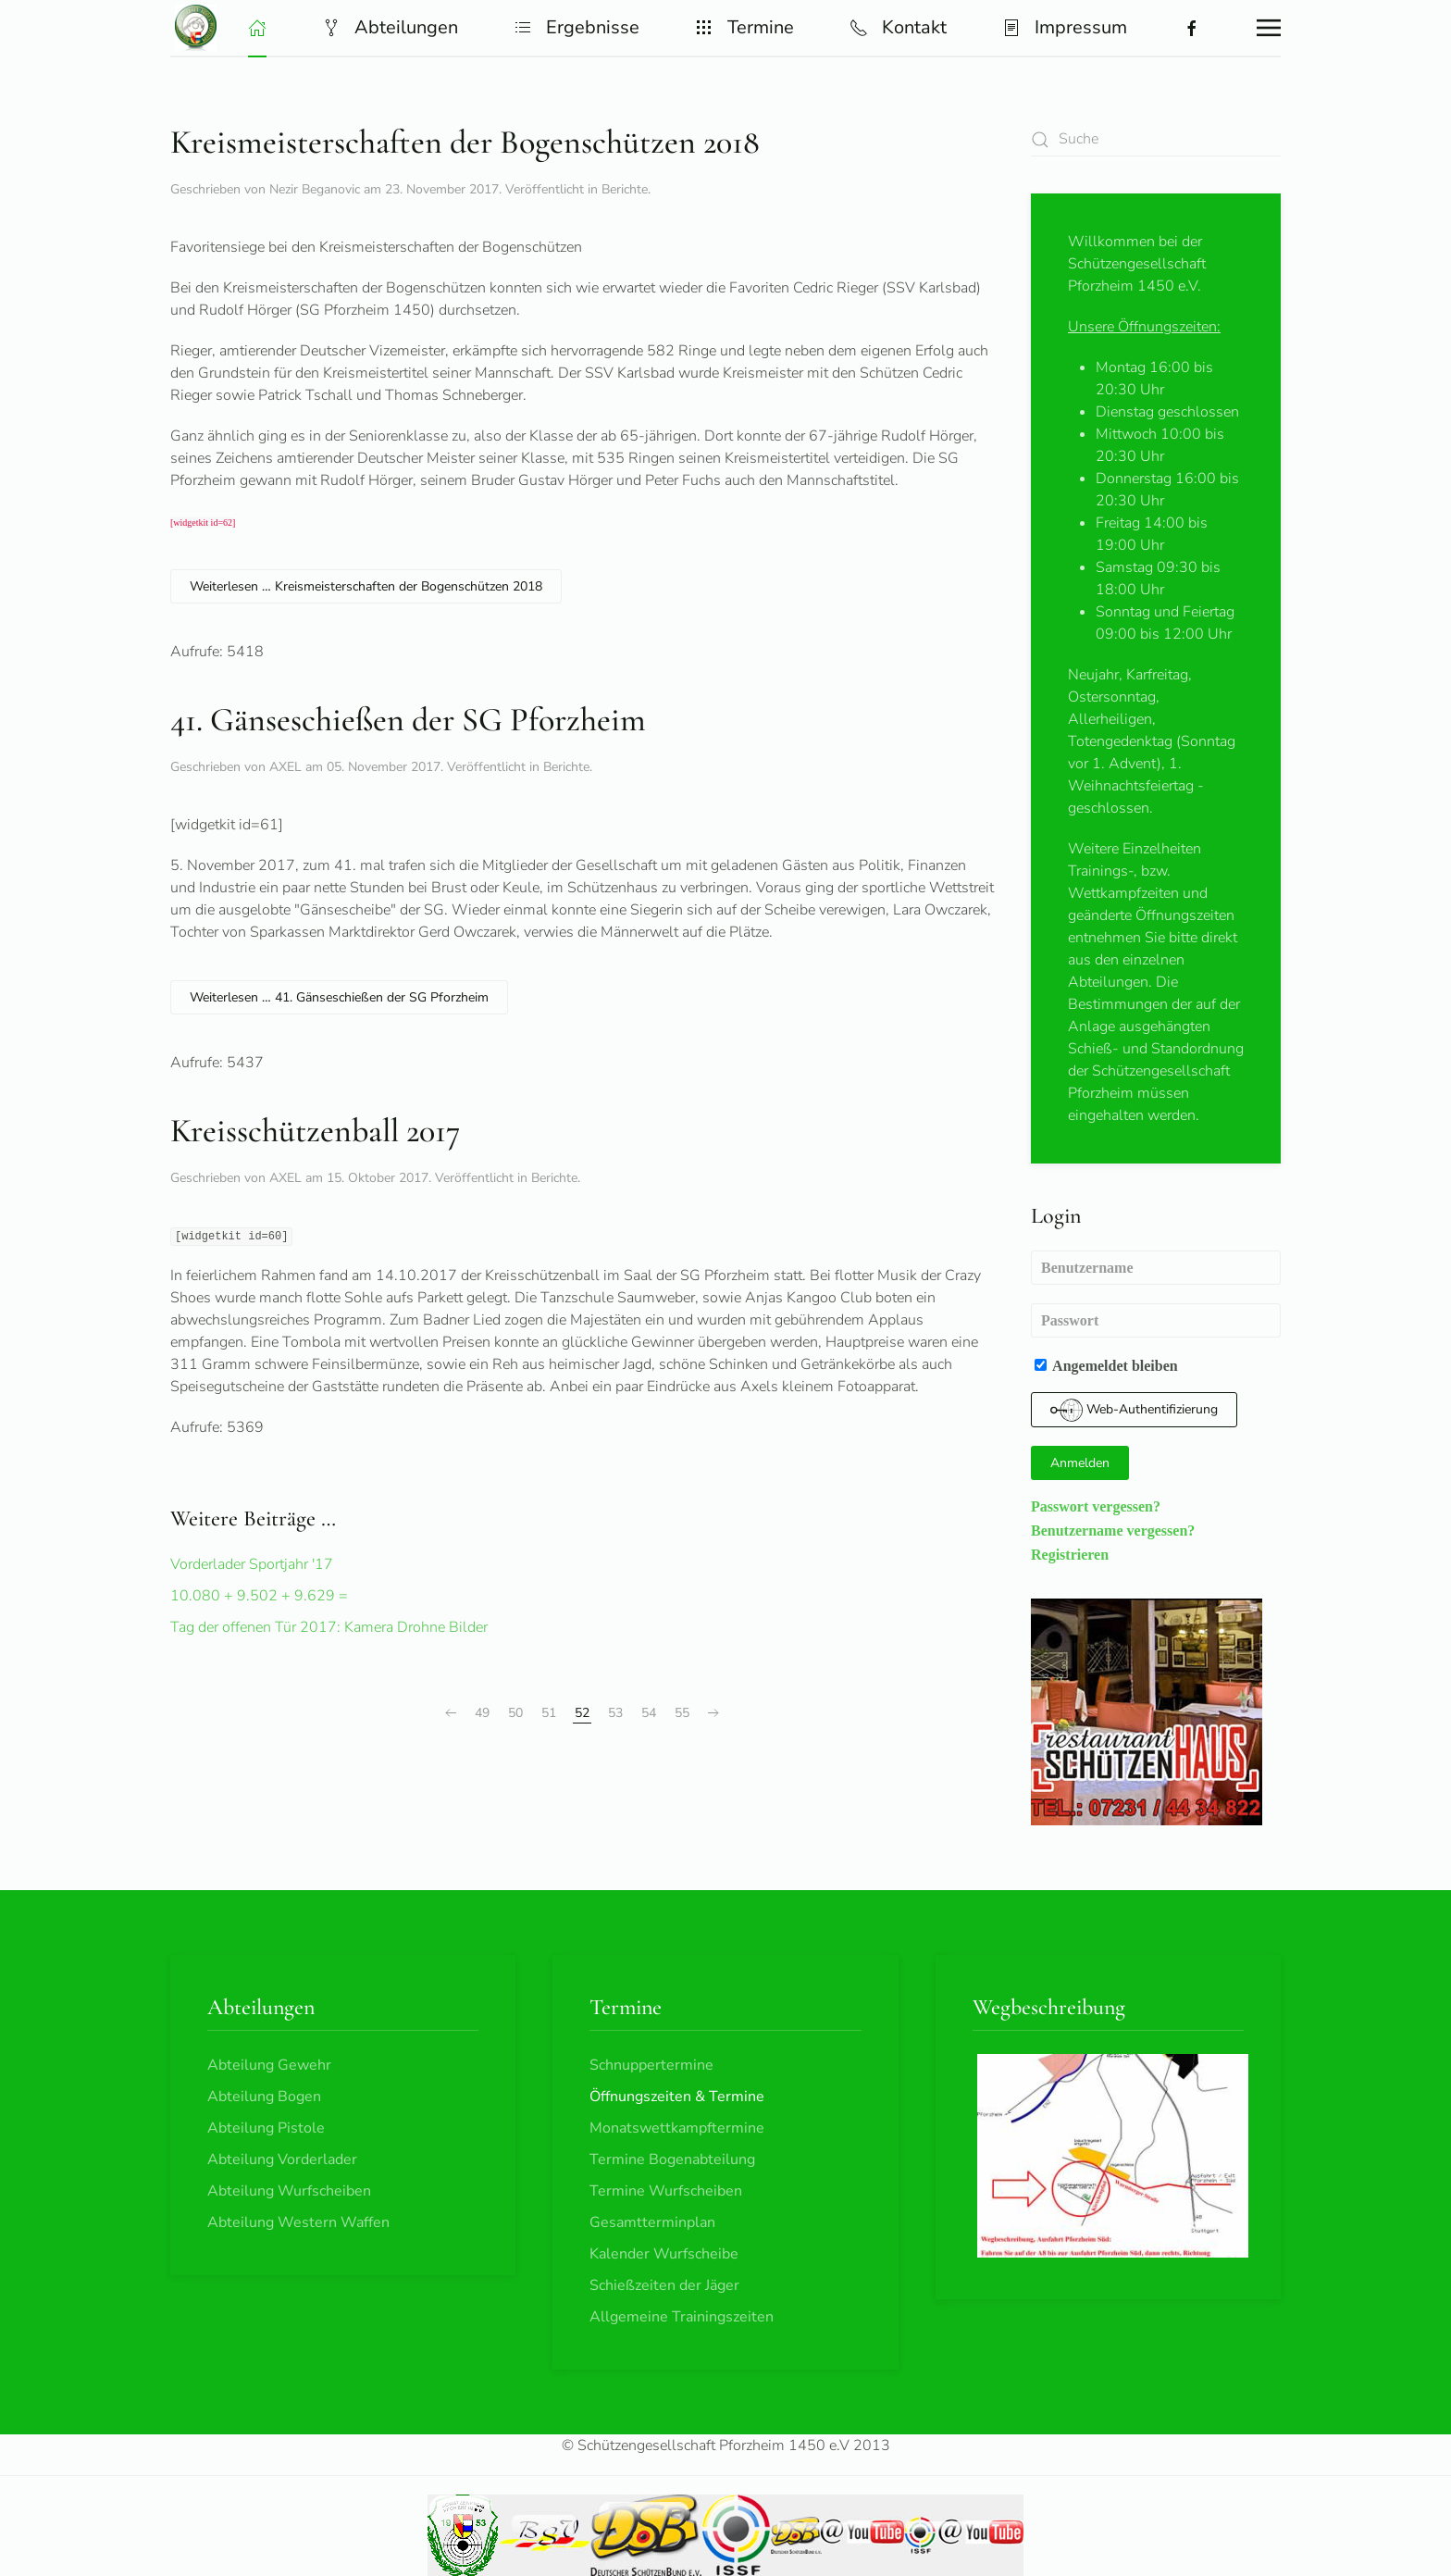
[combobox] (1156, 139)
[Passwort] (1156, 1320)
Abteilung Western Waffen (298, 2222)
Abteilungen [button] (390, 27)
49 (482, 1713)
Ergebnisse (576, 27)
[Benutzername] (1156, 1268)
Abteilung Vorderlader (282, 2159)
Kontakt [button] (898, 27)
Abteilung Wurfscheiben (289, 2191)
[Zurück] (450, 1713)
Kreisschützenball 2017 (315, 1131)
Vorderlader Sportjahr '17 (251, 1564)
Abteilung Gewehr (269, 2065)
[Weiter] (713, 1713)
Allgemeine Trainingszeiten (681, 2317)
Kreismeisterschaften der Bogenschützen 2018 (465, 142)
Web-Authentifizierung (1134, 1410)
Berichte (624, 189)
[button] (257, 28)
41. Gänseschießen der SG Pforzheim (408, 720)
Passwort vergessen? (1095, 1506)
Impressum (1064, 27)
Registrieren (1070, 1554)
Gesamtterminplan (652, 2222)
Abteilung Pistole (266, 2128)
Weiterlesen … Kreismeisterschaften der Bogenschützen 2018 (366, 586)
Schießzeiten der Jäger (664, 2285)
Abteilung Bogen (264, 2096)
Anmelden (1080, 1463)
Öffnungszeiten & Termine (676, 2096)
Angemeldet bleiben (1106, 1365)
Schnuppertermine (651, 2065)
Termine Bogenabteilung (672, 2159)
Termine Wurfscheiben (665, 2191)
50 (515, 1713)
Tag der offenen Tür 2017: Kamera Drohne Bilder (329, 1627)
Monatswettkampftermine (676, 2128)
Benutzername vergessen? (1113, 1530)
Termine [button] (744, 27)
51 (548, 1713)
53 (615, 1713)
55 (682, 1713)
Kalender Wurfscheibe (663, 2254)
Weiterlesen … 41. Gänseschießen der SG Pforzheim (339, 997)
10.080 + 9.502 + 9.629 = (259, 1596)
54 (648, 1713)
